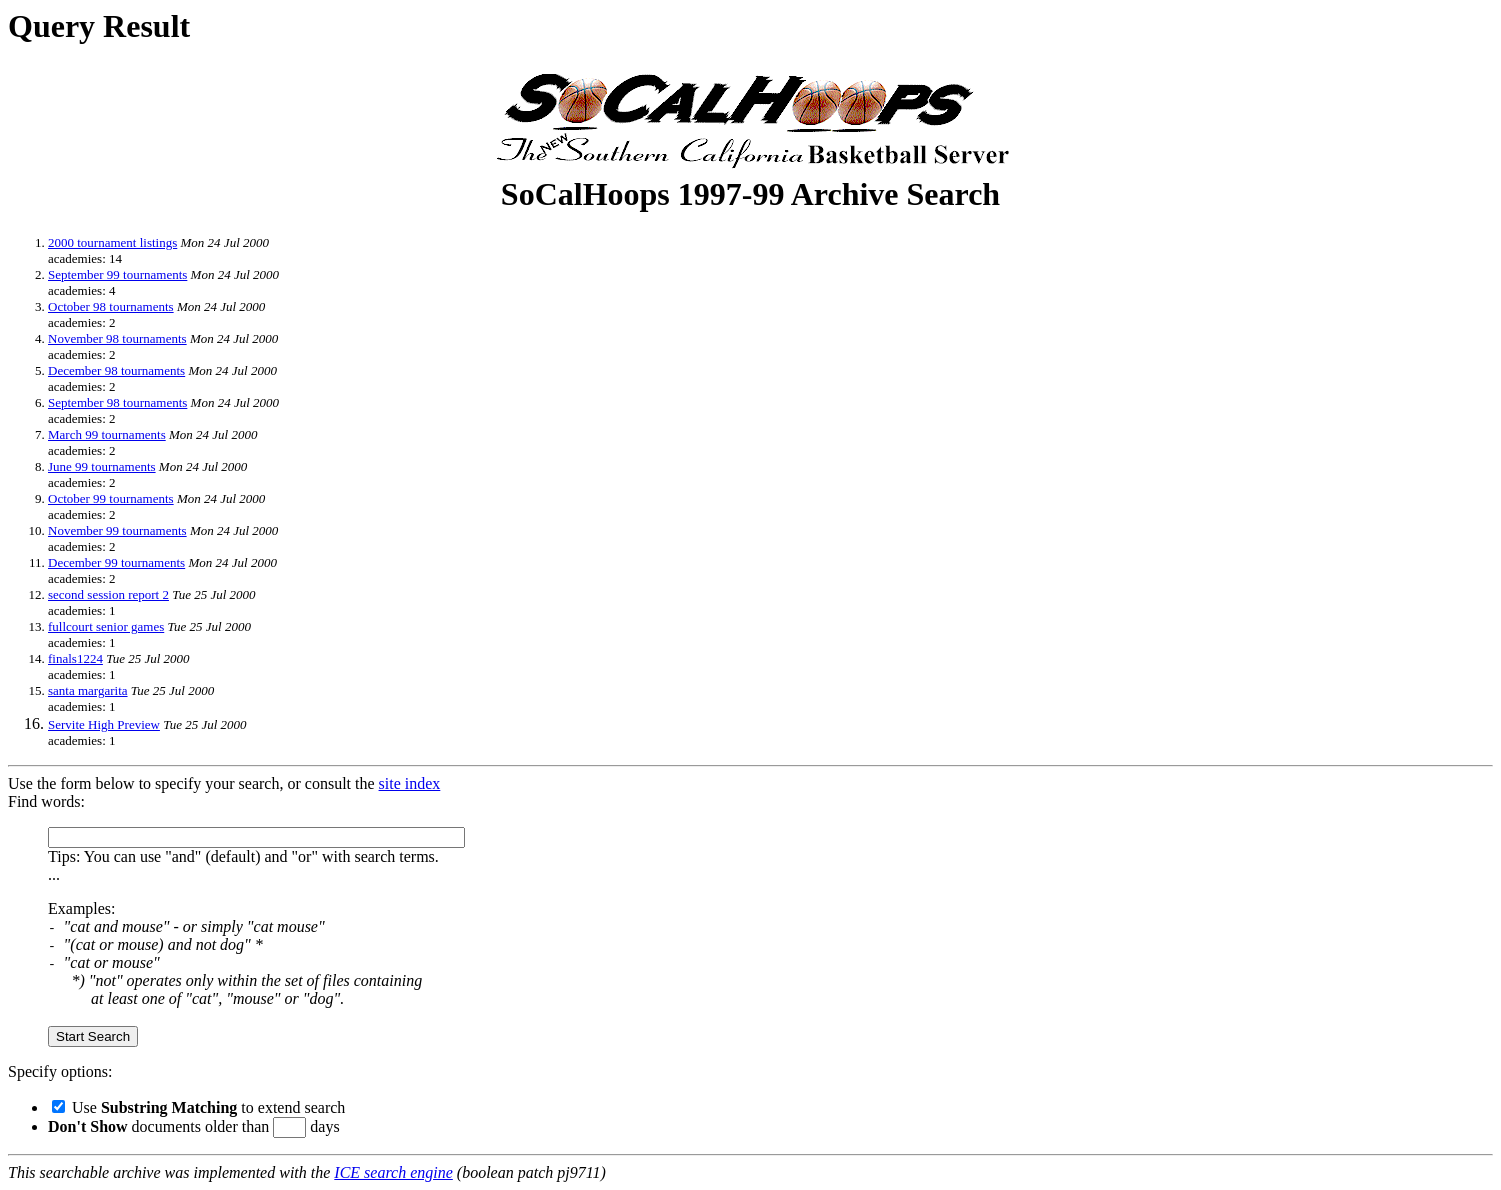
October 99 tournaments (111, 498)
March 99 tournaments (107, 434)
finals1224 (75, 658)
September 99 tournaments (117, 274)
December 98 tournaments (116, 370)
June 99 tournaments (102, 466)
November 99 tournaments (117, 530)
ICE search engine (393, 1172)
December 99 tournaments (116, 562)
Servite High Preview (104, 724)
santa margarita (88, 690)
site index (410, 783)
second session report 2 (108, 594)
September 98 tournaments (117, 402)
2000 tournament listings (112, 242)
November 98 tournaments (117, 338)
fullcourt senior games (106, 626)
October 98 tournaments (111, 306)
